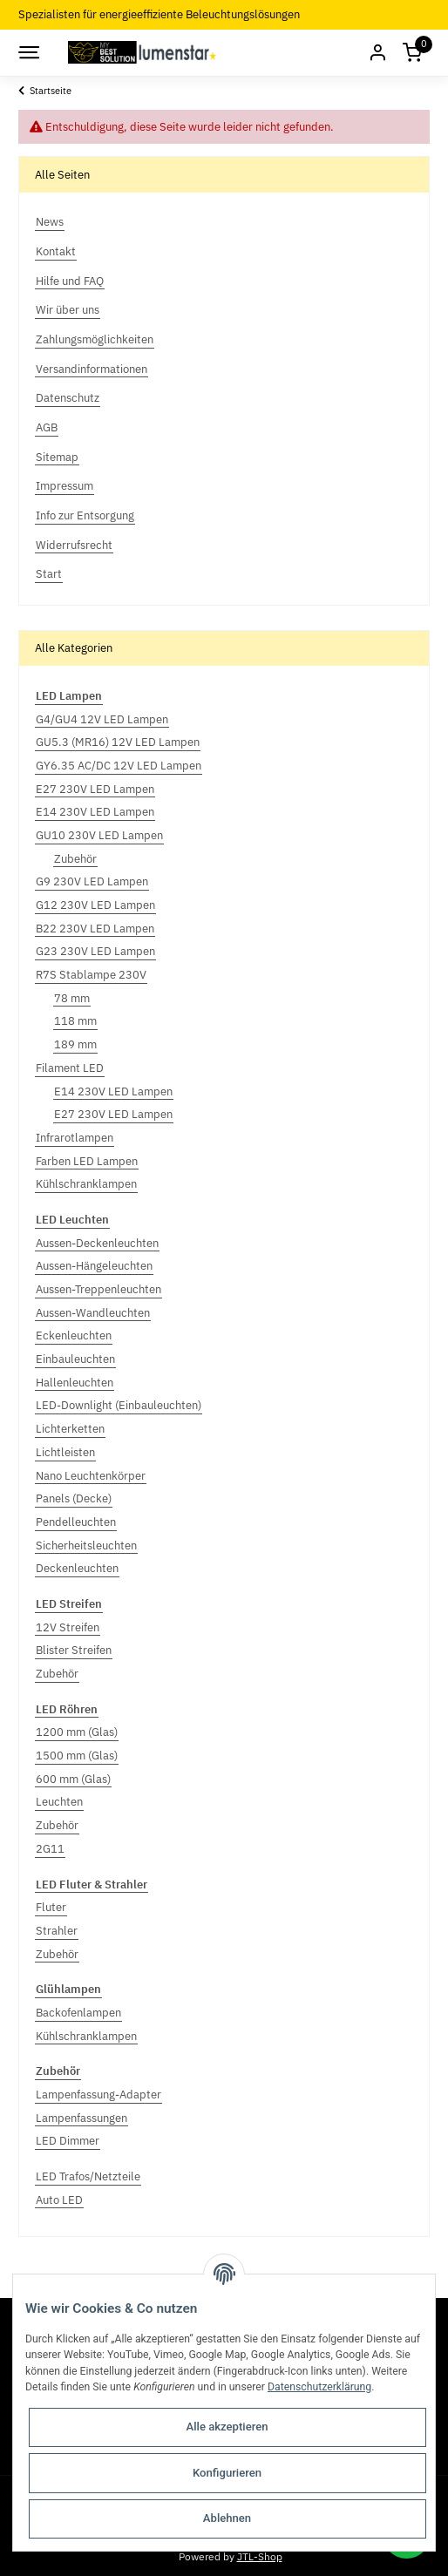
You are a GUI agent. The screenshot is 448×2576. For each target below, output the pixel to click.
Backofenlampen (78, 2012)
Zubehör (75, 858)
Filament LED (70, 1068)
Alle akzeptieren (227, 2426)
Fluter (51, 1907)
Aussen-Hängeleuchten (94, 1265)
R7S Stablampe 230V (91, 974)
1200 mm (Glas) (77, 1732)
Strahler (57, 1930)
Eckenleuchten (74, 1335)
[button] (377, 53)
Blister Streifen (74, 1650)
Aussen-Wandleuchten (93, 1312)
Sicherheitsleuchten (86, 1545)
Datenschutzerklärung (319, 2387)
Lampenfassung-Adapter (98, 2094)
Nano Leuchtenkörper (91, 1475)
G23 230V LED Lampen (95, 951)
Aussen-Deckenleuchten (97, 1243)
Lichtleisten (65, 1452)
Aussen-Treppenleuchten (98, 1289)
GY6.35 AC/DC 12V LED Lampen (118, 765)
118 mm (75, 1020)
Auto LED (59, 2200)
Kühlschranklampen (86, 1183)
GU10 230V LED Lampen (99, 835)
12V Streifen (67, 1627)
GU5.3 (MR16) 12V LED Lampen (118, 742)
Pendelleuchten (76, 1522)
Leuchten (59, 1801)
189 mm (75, 1044)
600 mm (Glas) (73, 1779)
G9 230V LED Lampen (92, 881)
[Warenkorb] (412, 53)
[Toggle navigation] (27, 52)
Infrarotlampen (74, 1137)
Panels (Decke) (74, 1498)
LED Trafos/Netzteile (88, 2176)
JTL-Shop (259, 2556)
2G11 (50, 1848)
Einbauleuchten (75, 1359)
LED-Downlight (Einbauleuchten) (118, 1405)
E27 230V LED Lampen (95, 789)
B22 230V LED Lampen (95, 928)
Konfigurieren (227, 2472)
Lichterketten (70, 1428)
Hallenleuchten (74, 1382)
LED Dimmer (67, 2140)
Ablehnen (227, 2518)
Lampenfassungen (81, 2118)
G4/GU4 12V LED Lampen (102, 719)
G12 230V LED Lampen (95, 905)
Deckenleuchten (77, 1568)
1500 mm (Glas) (77, 1755)
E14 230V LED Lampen (95, 811)
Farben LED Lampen (87, 1161)
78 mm (72, 998)
